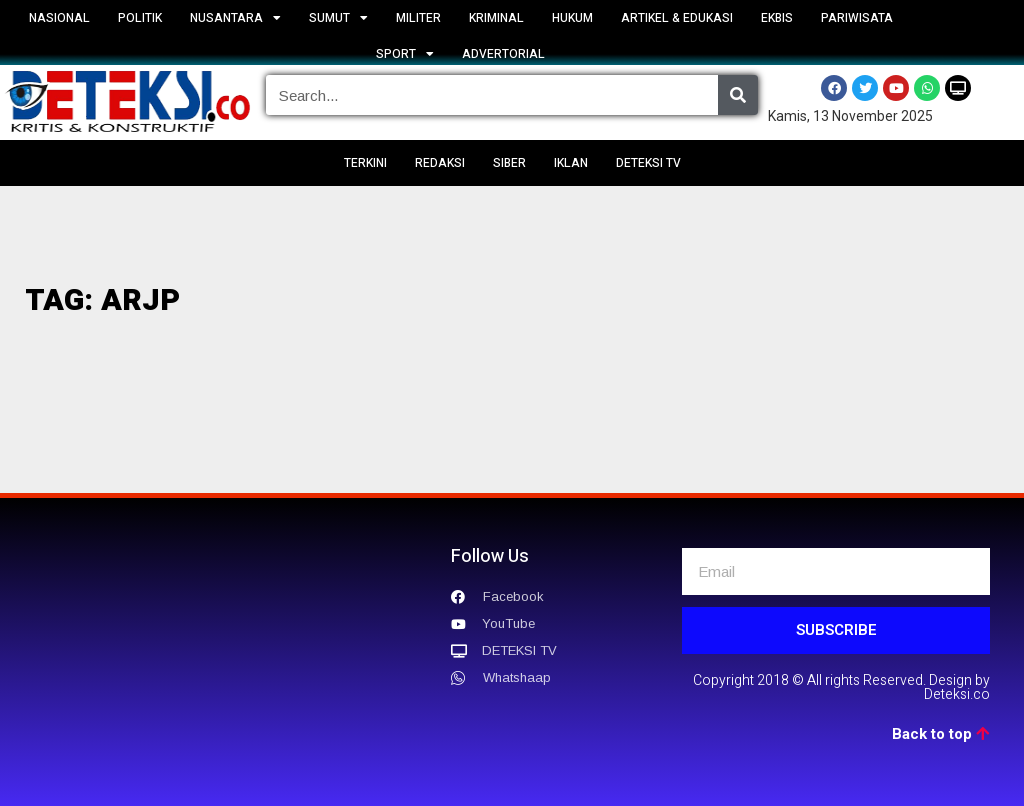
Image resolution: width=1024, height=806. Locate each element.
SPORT (405, 54)
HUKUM (572, 18)
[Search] (738, 95)
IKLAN (571, 163)
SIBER (509, 163)
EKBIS (777, 18)
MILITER (418, 18)
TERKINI (365, 163)
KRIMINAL (496, 18)
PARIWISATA (857, 18)
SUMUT (338, 18)
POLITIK (140, 18)
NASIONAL (59, 18)
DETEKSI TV (648, 163)
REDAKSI (440, 163)
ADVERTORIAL (503, 54)
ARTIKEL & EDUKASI (677, 18)
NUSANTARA (235, 18)
